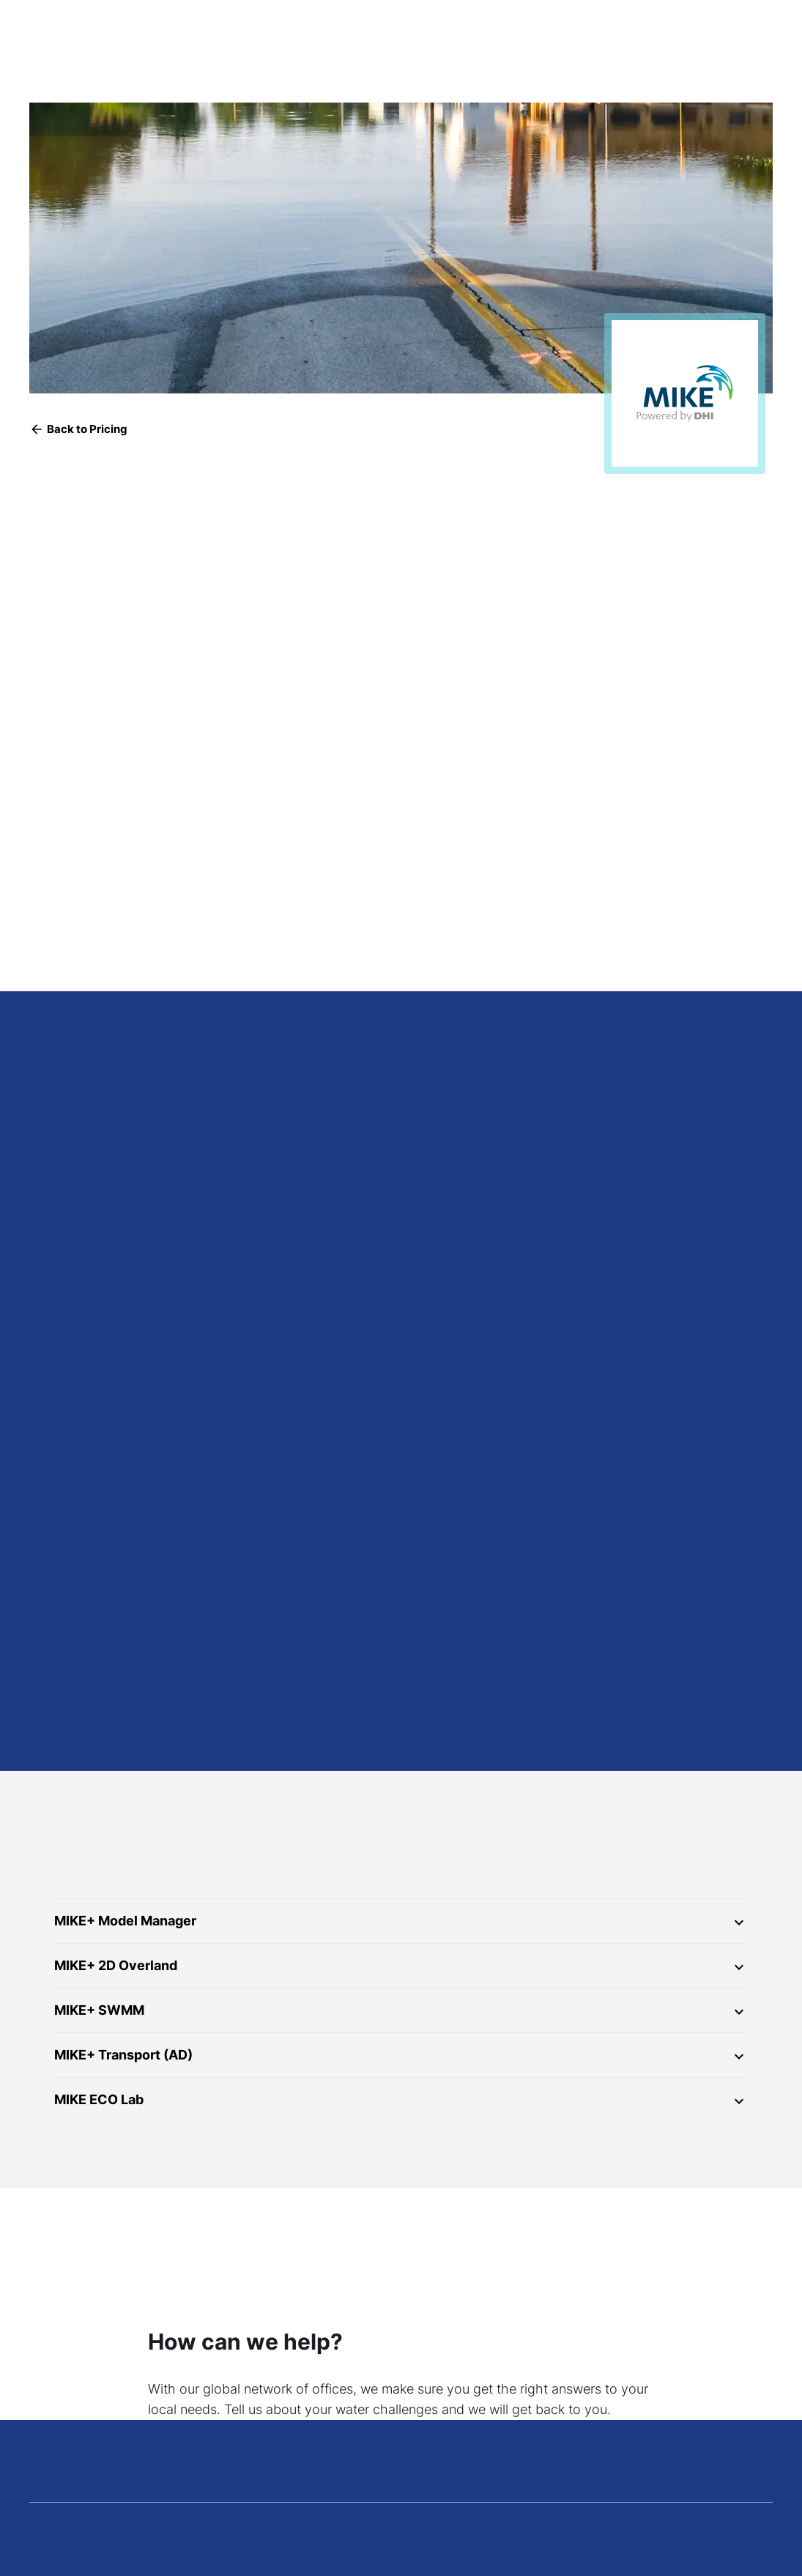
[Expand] (739, 1922)
